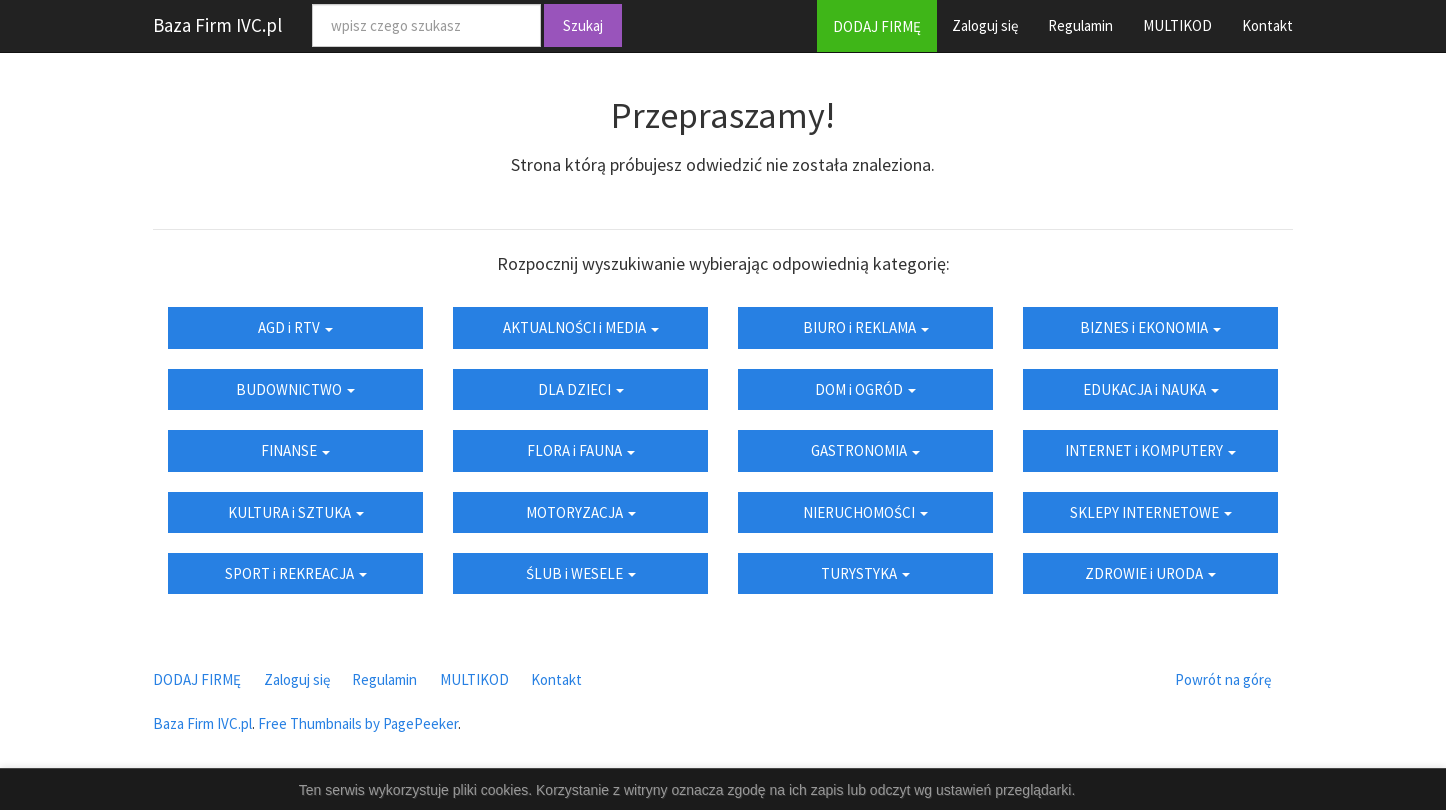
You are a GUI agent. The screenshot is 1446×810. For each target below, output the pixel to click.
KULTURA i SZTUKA (296, 512)
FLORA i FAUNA (581, 450)
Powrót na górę (1223, 679)
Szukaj (583, 25)
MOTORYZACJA (581, 512)
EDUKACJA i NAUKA (1151, 389)
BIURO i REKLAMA (866, 327)
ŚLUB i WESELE (581, 573)
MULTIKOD (1177, 25)
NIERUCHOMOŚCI (865, 512)
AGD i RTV (295, 327)
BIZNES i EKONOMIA (1150, 327)
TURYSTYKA (865, 573)
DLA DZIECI (581, 389)
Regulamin (1080, 25)
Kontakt (1267, 25)
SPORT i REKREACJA (296, 573)
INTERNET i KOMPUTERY (1150, 450)
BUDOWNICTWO (295, 389)
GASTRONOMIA (865, 450)
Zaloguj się (985, 25)
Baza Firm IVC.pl (217, 25)
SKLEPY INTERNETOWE (1151, 512)
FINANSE (295, 450)
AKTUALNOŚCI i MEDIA (581, 327)
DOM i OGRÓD (865, 389)
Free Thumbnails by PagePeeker (358, 723)
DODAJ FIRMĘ (877, 26)
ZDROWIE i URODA (1150, 573)
